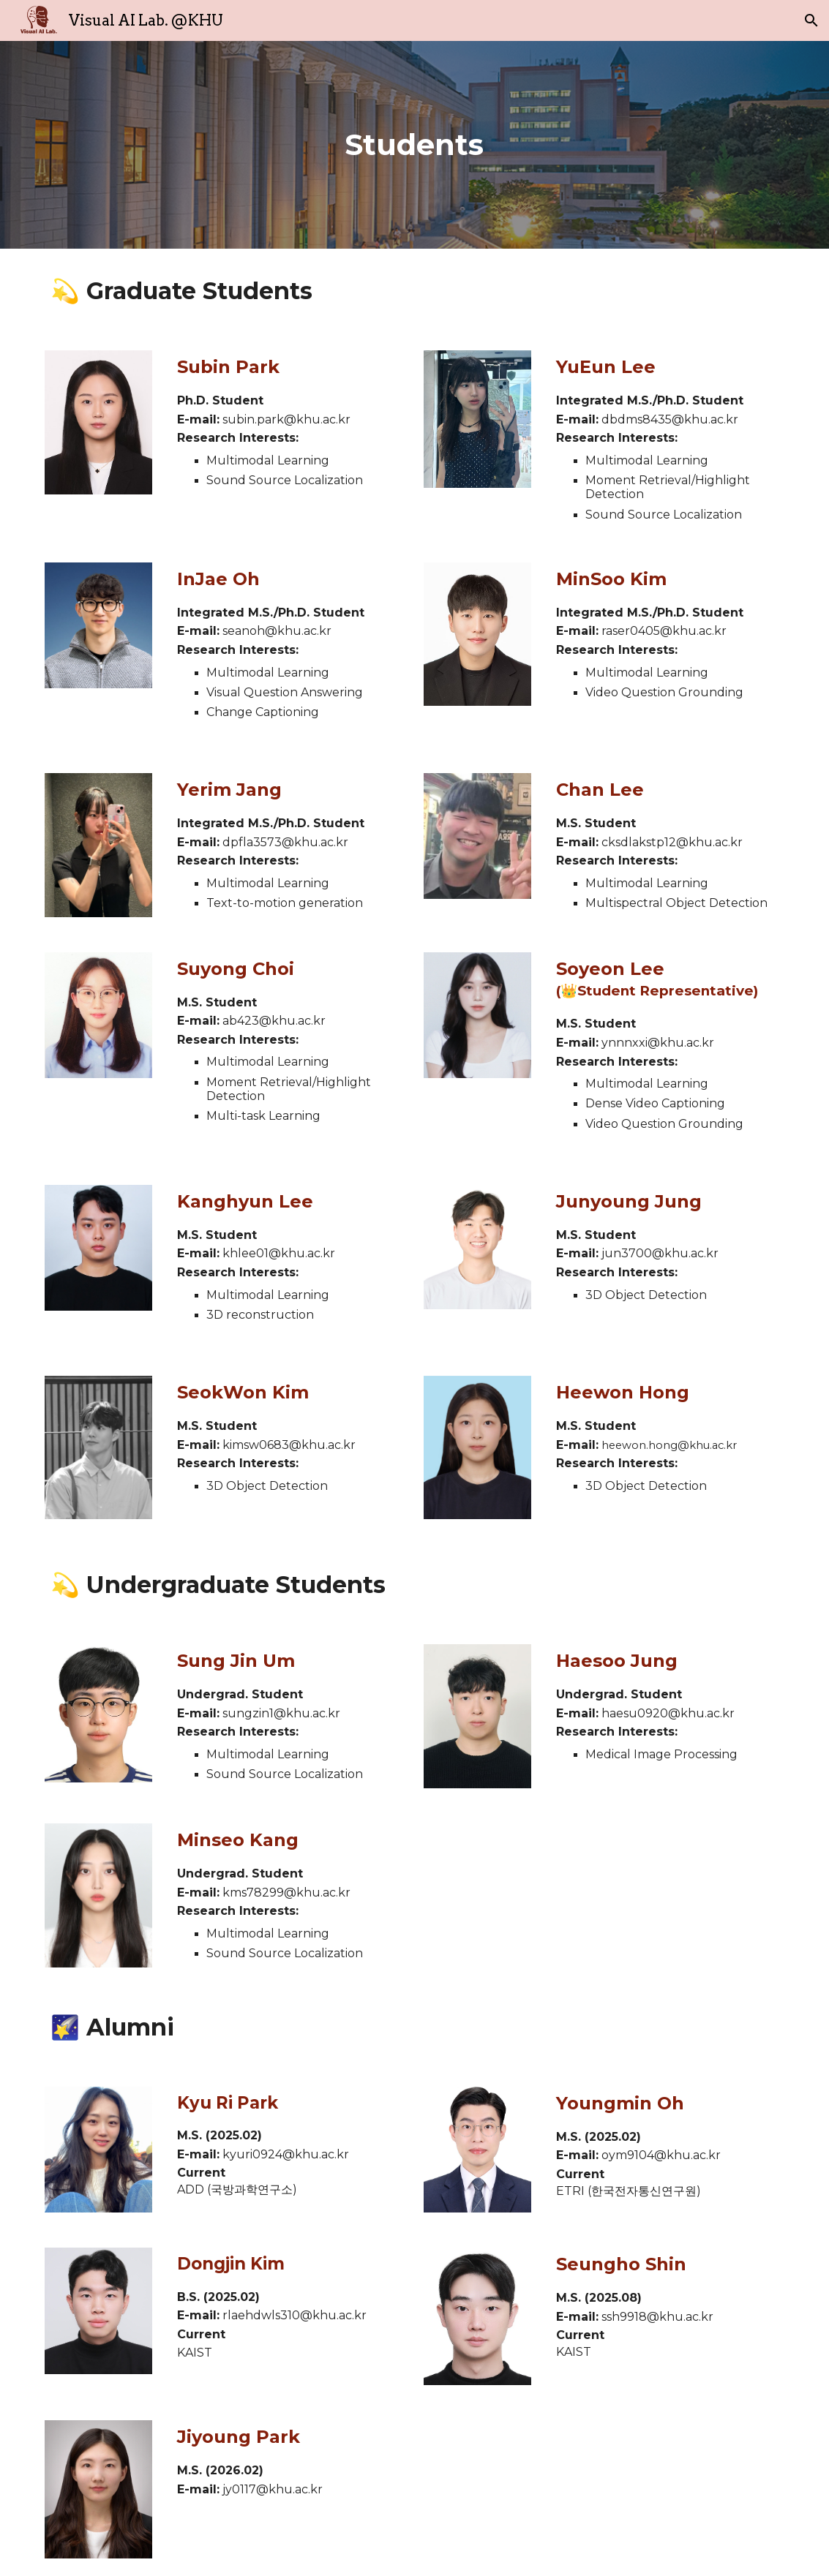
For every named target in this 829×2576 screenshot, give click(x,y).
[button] (811, 20)
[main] (414, 145)
